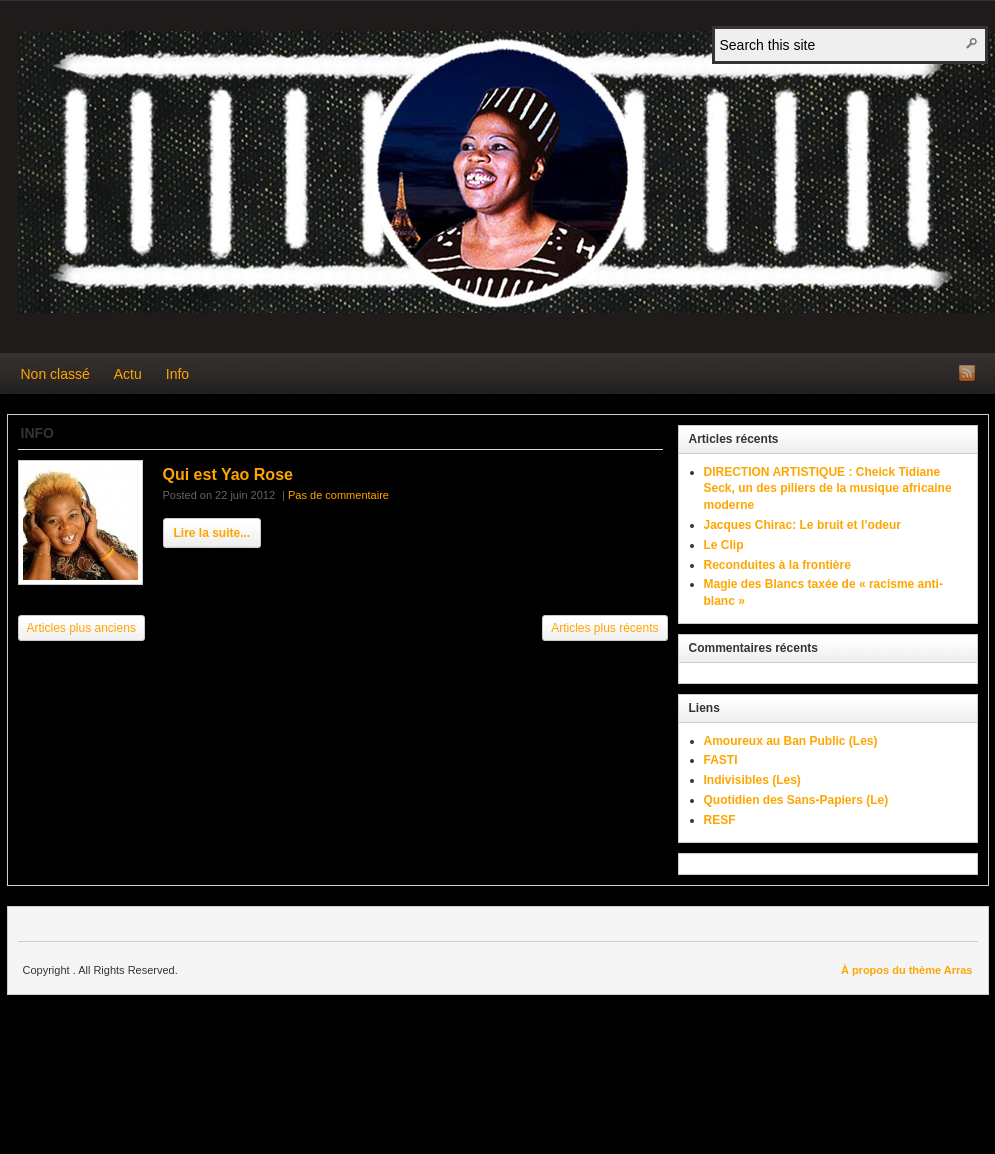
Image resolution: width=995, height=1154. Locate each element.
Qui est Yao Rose (228, 474)
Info (177, 374)
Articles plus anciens (81, 628)
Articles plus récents (604, 628)
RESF (720, 820)
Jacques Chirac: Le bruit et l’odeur (802, 525)
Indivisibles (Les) (752, 780)
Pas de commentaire (338, 495)
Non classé (55, 374)
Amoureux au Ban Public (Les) (791, 741)
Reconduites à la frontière (777, 565)
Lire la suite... (212, 533)
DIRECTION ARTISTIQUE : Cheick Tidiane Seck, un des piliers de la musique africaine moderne (828, 489)
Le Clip (724, 545)
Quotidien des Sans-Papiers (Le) (796, 800)
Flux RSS (967, 373)
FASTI (721, 760)
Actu (128, 374)
